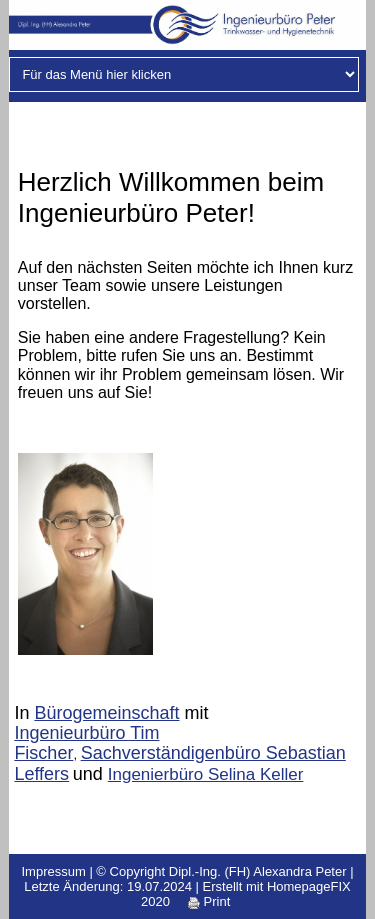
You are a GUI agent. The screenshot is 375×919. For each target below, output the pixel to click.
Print (209, 901)
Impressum (53, 871)
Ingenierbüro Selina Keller (206, 774)
